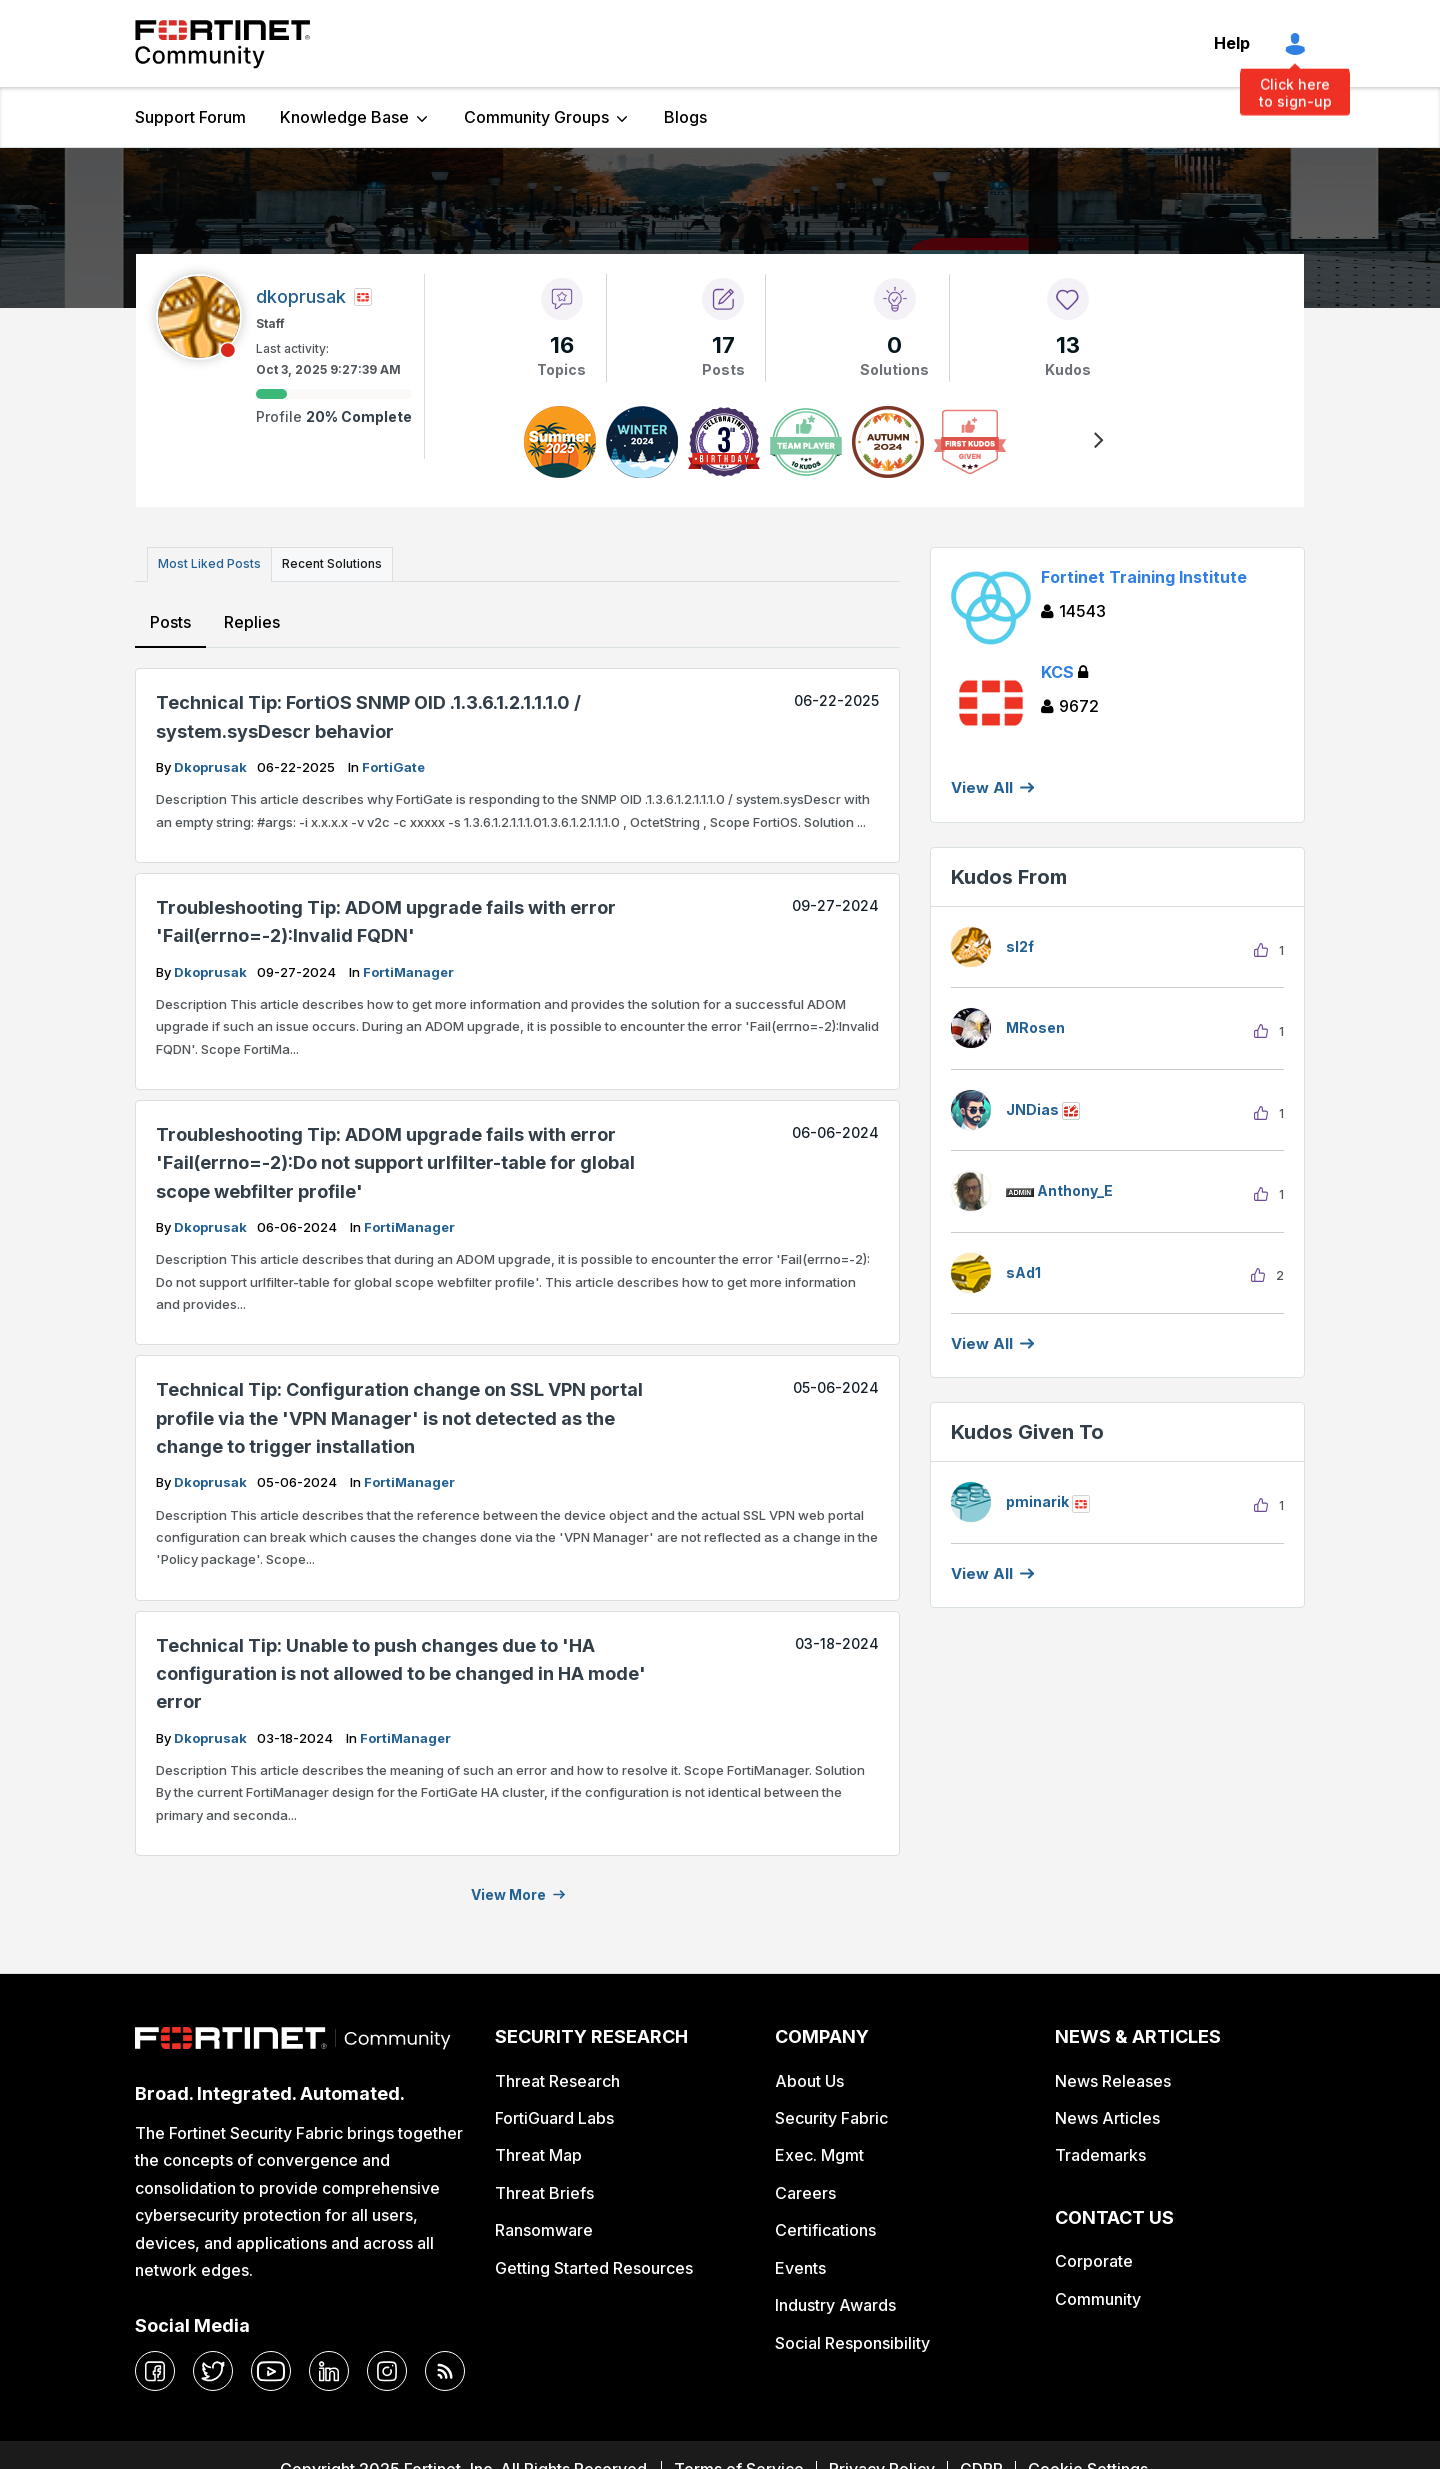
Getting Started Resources (594, 2263)
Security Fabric (831, 2113)
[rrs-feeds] (445, 2366)
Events (800, 2263)
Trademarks (1100, 2151)
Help (1232, 43)
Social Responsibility (852, 2338)
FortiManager (408, 967)
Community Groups (536, 117)
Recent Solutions (323, 561)
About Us (809, 2076)
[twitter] (213, 2366)
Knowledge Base (344, 117)
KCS (1064, 672)
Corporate (1094, 2257)
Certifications (825, 2226)
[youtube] (271, 2366)
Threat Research (557, 2076)
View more (508, 1889)
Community (1098, 2294)
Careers (805, 2188)
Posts (170, 617)
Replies (251, 617)
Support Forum (190, 117)
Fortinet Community (222, 44)
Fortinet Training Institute (1144, 577)
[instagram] (387, 2366)
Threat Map (538, 2151)
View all (982, 1343)
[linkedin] (329, 2366)
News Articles (1107, 2113)
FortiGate (393, 762)
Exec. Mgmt (819, 2151)
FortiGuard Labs (554, 2113)
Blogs (685, 117)
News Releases (1113, 2076)
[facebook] (155, 2366)
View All (982, 787)
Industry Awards (835, 2300)
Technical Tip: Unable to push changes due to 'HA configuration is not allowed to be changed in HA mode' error (401, 1669)
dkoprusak (212, 762)
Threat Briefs (544, 2188)
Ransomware (544, 2226)
